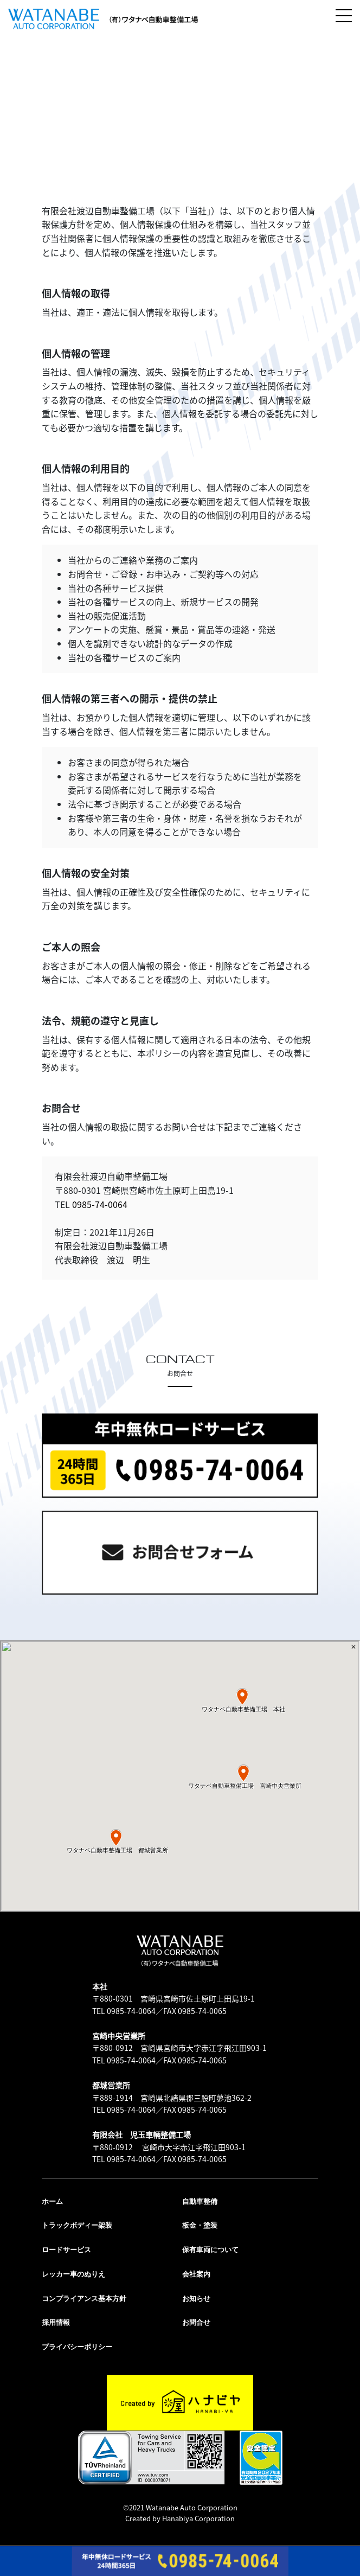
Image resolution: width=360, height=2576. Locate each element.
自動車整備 (199, 2201)
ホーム (52, 2201)
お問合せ (196, 2322)
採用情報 (56, 2322)
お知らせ (196, 2298)
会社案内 (196, 2274)
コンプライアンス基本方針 (84, 2298)
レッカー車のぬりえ (73, 2274)
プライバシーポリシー (77, 2347)
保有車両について (210, 2250)
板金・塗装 (199, 2225)
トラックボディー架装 (77, 2225)
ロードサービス (66, 2250)
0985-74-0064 (99, 1204)
